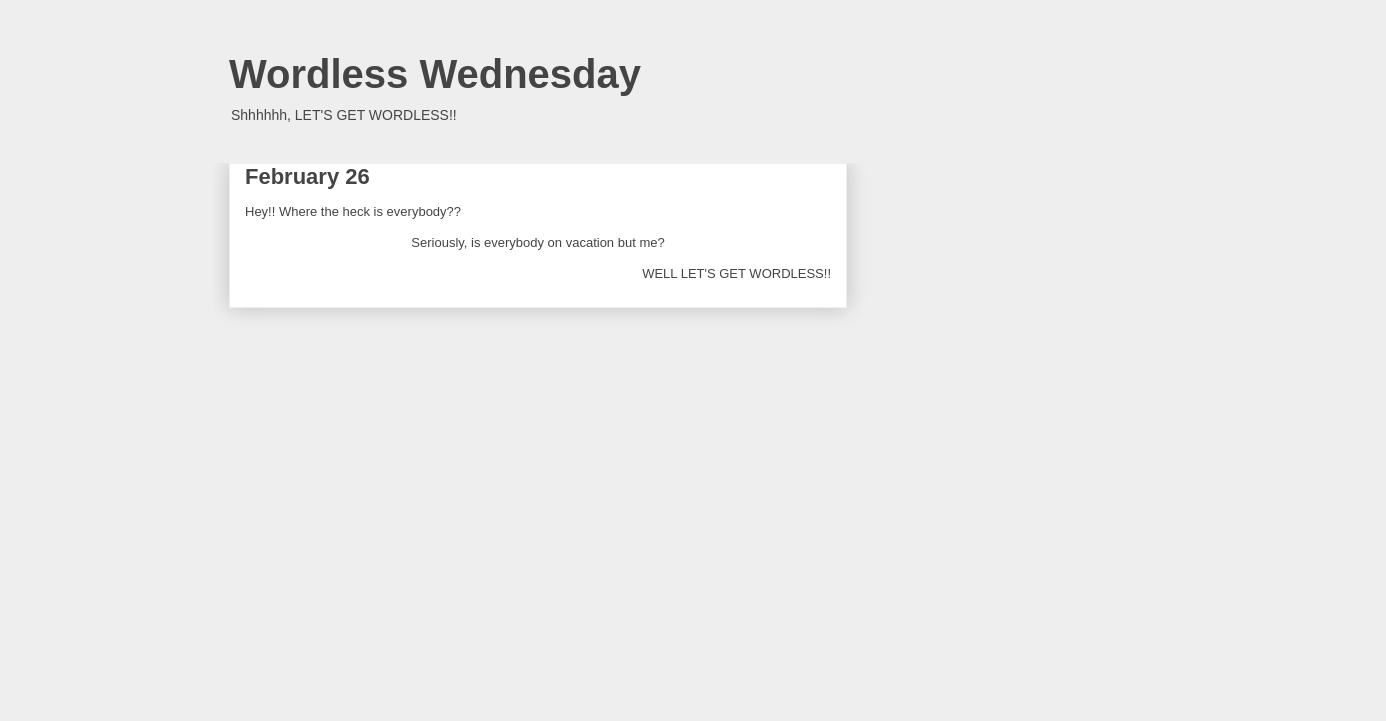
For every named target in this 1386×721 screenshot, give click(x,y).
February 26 (307, 176)
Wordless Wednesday (435, 74)
